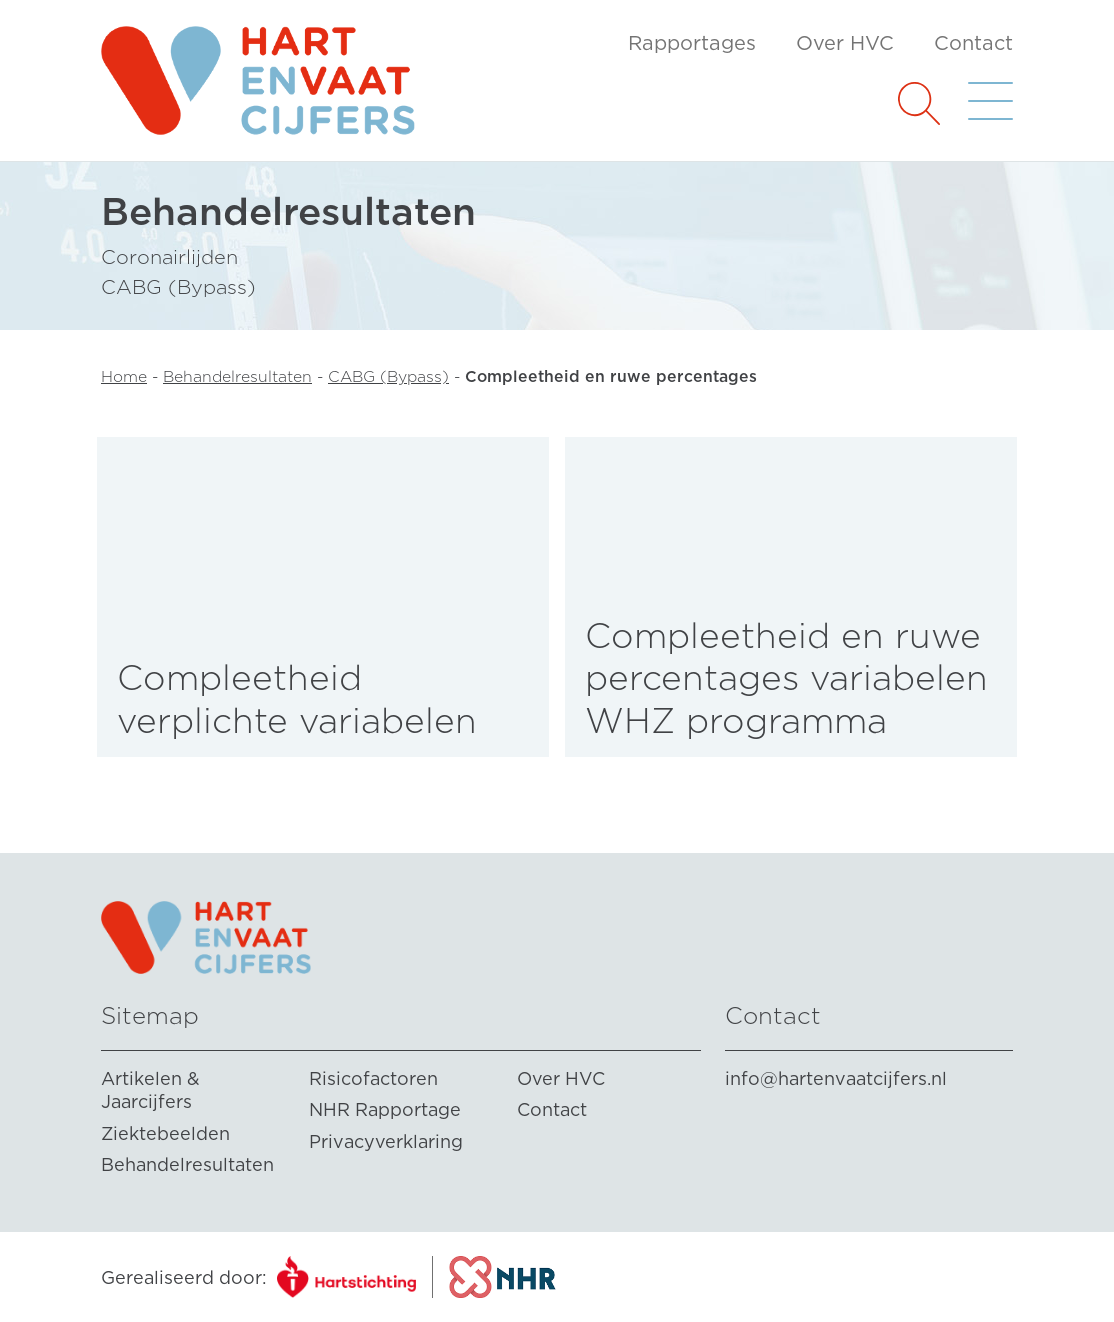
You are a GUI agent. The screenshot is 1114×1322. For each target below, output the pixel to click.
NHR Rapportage (385, 1109)
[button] (919, 101)
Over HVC (845, 43)
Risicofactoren (373, 1078)
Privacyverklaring (386, 1141)
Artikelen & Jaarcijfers (150, 1090)
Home (124, 376)
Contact (973, 43)
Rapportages (692, 43)
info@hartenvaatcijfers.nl (836, 1078)
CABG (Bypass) (388, 376)
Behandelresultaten (237, 376)
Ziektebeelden (165, 1133)
